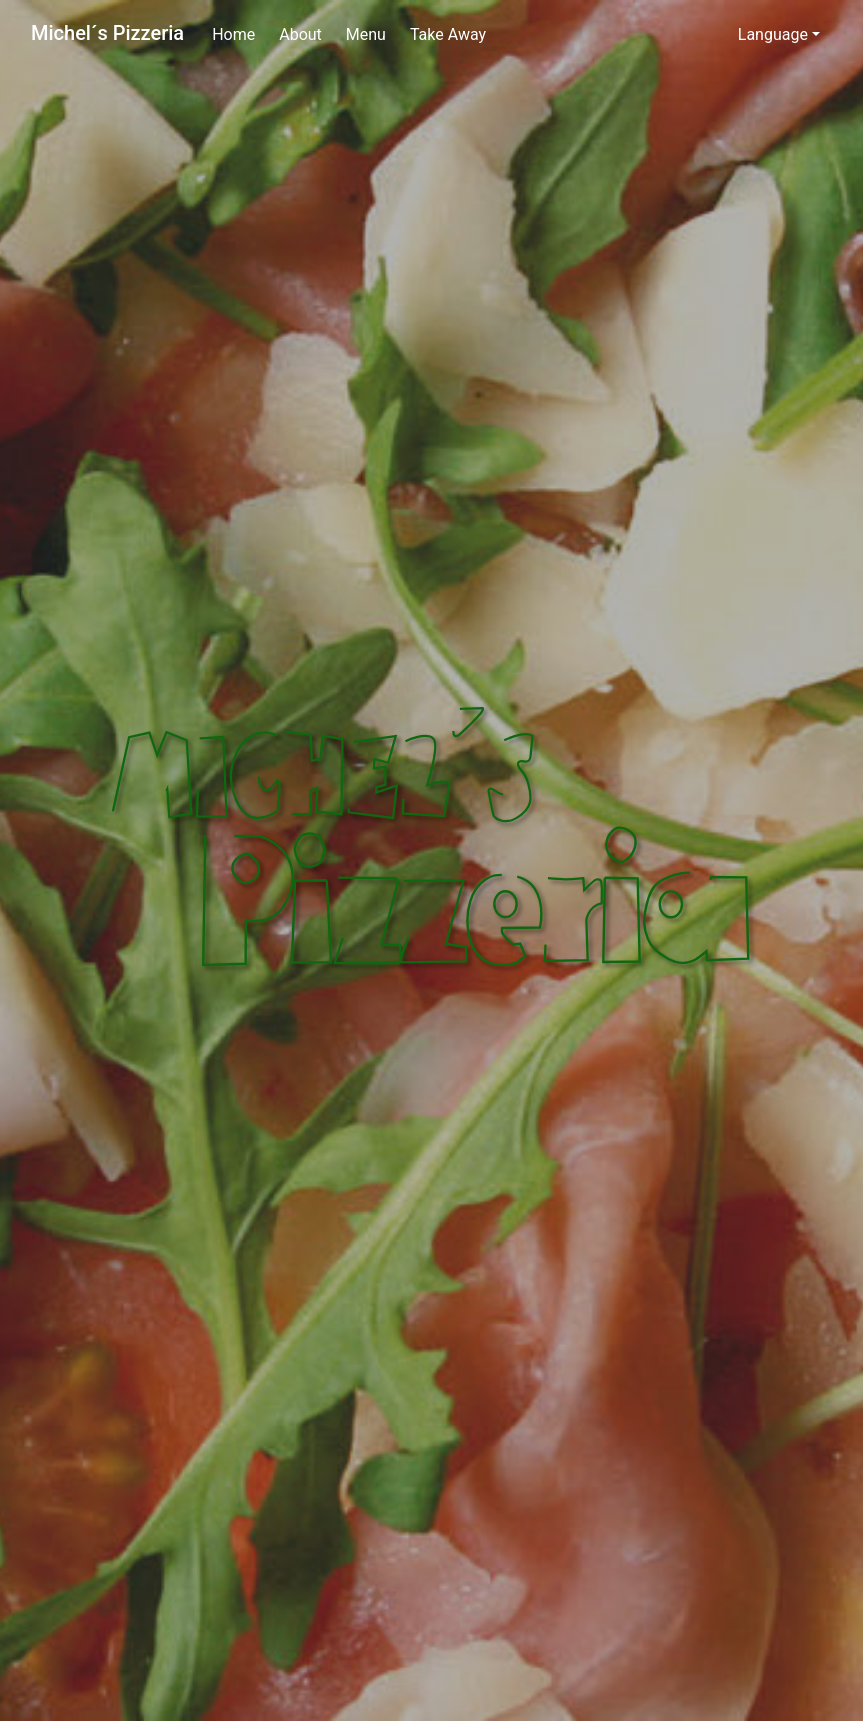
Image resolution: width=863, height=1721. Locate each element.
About (300, 34)
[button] (779, 35)
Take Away (448, 34)
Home (233, 34)
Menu (366, 34)
